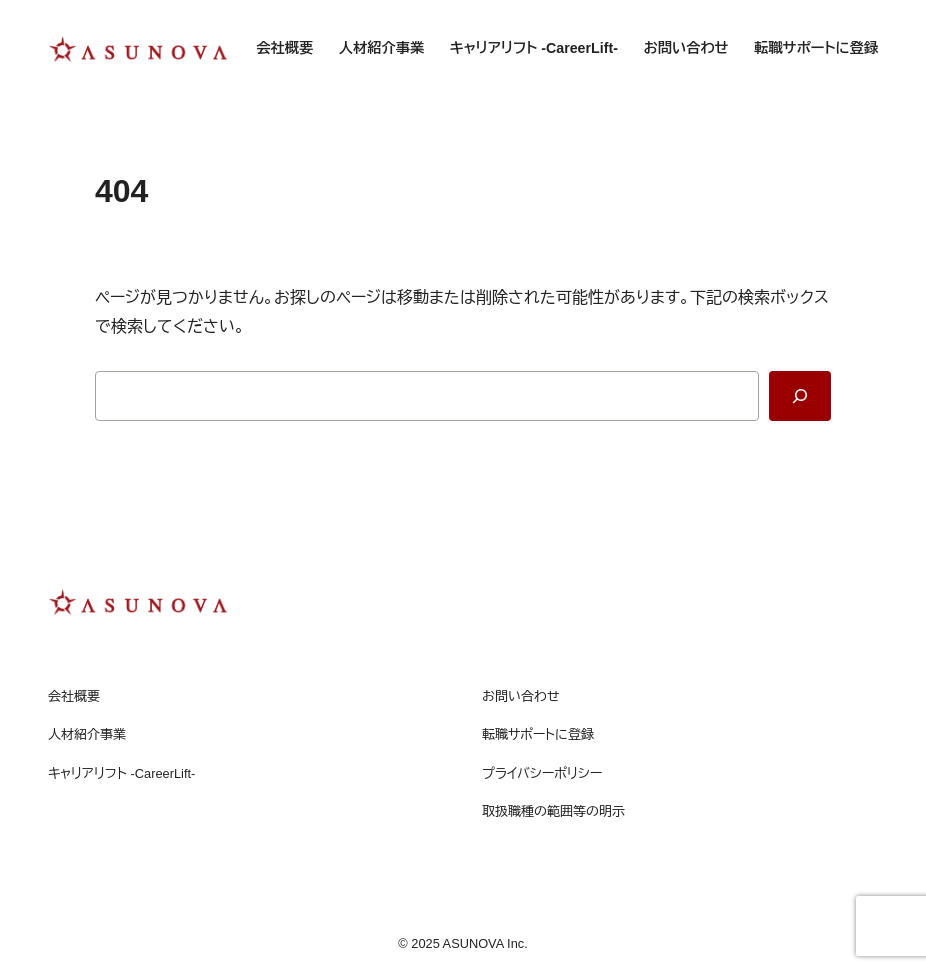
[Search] (800, 396)
